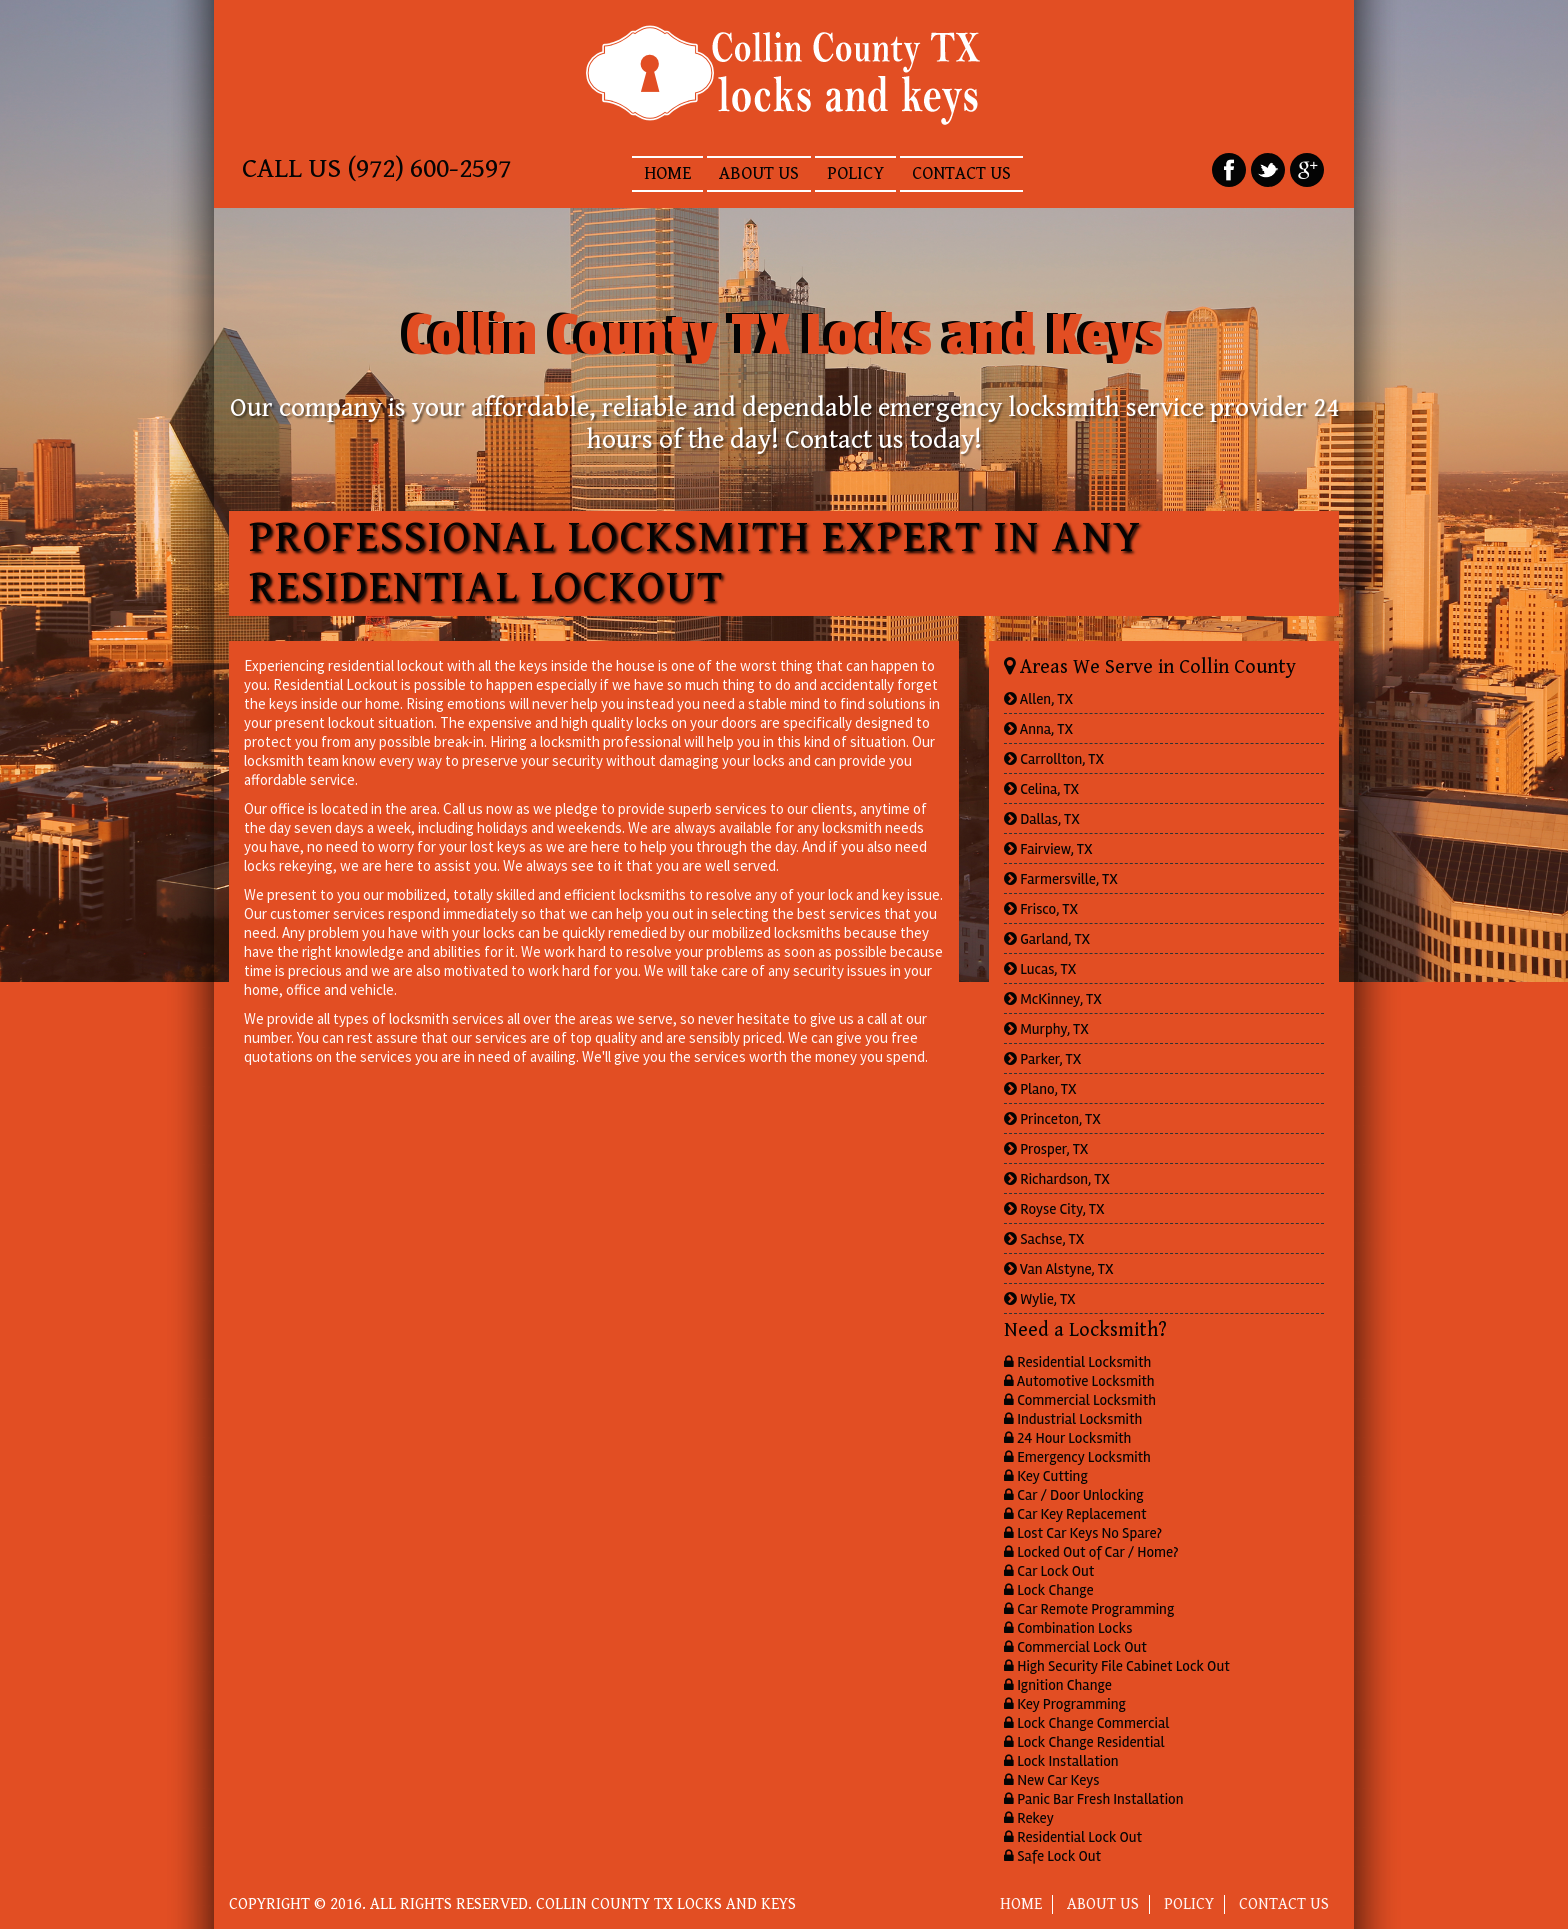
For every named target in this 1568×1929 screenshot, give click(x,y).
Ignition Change (1058, 1685)
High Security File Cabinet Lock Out (1117, 1666)
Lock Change (1049, 1590)
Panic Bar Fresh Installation (1093, 1799)
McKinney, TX (1053, 999)
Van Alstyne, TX (1059, 1269)
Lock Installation (1061, 1761)
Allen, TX (1038, 699)
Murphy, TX (1046, 1029)
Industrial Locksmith (1073, 1419)
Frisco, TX (1041, 909)
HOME (667, 173)
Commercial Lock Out (1075, 1647)
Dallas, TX (1042, 819)
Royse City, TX (1054, 1209)
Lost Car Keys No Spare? (1083, 1533)
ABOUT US (759, 173)
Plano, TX (1040, 1089)
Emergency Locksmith (1077, 1457)
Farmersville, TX (1061, 879)
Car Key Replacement (1075, 1514)
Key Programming (1065, 1704)
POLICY (855, 173)
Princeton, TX (1052, 1119)
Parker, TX (1042, 1059)
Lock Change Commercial (1086, 1723)
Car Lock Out (1049, 1571)
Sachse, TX (1044, 1239)
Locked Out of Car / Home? (1091, 1552)
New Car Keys (1051, 1780)
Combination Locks (1068, 1628)
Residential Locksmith (1077, 1362)
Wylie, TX (1040, 1299)
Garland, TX (1047, 939)
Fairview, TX (1048, 849)
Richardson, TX (1057, 1179)
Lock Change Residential (1084, 1742)
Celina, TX (1041, 789)
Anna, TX (1038, 729)
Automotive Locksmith (1079, 1381)
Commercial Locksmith (1080, 1400)
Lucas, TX (1040, 969)
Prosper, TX (1046, 1149)
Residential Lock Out (1073, 1837)
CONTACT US (961, 173)
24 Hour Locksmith (1067, 1438)
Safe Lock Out (1052, 1856)
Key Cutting (1046, 1476)
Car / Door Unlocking (1074, 1495)
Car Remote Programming (1089, 1609)
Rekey (1029, 1818)
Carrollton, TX (1054, 759)
